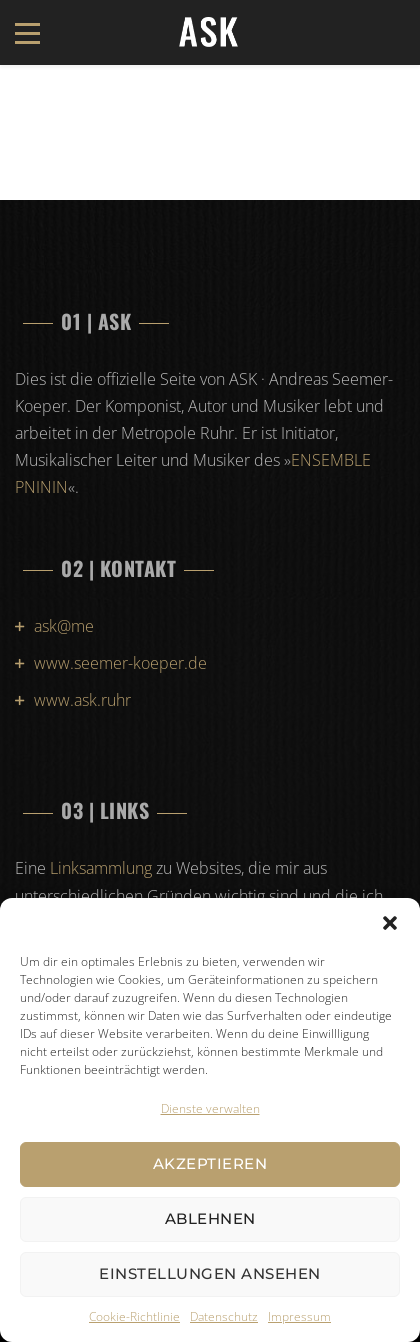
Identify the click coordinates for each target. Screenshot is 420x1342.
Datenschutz (224, 1316)
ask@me (64, 626)
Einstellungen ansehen (210, 1273)
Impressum (299, 1316)
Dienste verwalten (210, 1108)
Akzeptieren (210, 1163)
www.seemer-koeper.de (120, 663)
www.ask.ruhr (82, 700)
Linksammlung (101, 868)
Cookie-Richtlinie (134, 1316)
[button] (390, 923)
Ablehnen (210, 1218)
